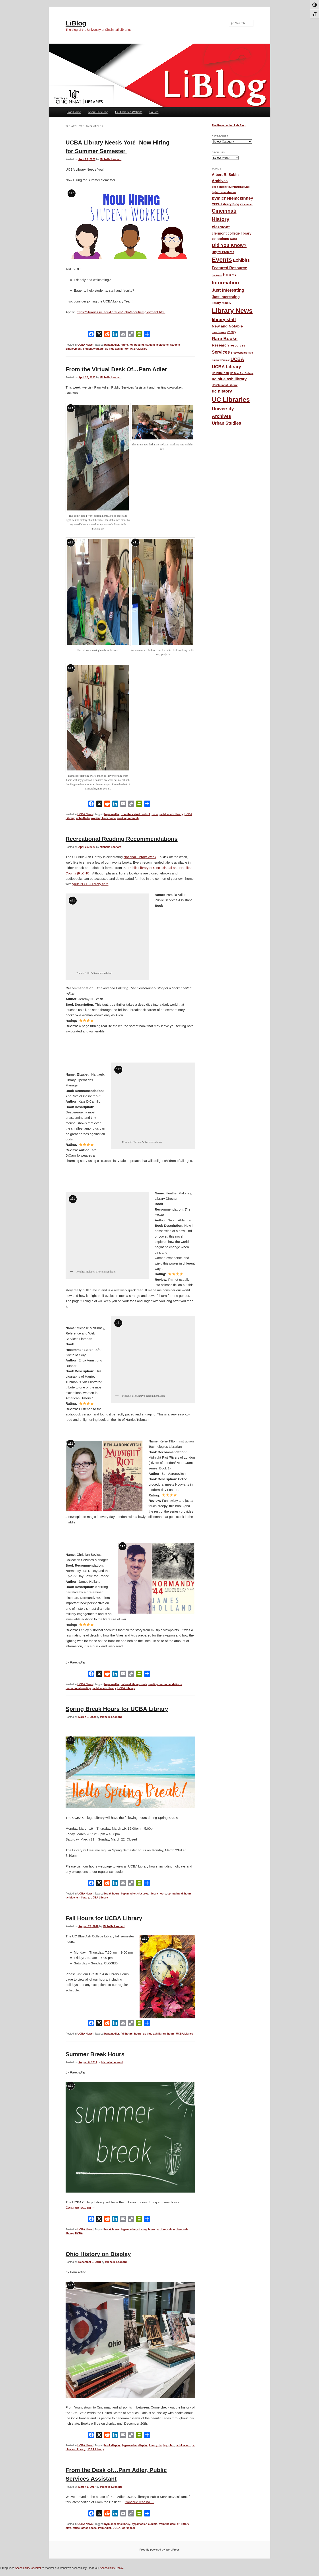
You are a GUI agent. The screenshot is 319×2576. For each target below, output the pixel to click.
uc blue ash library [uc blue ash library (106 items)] (229, 379)
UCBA (79, 2233)
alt (71, 193)
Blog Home (74, 112)
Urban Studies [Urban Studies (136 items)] (226, 423)
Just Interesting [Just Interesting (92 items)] (226, 297)
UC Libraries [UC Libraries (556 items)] (231, 399)
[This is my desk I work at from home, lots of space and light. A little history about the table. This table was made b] (98, 511)
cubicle (152, 2524)
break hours (112, 1893)
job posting (137, 344)
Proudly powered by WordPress (159, 2549)
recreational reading (78, 1688)
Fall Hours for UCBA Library (104, 1918)
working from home (103, 818)
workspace (129, 2528)
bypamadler (111, 344)
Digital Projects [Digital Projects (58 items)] (223, 252)
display (143, 2445)
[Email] (123, 335)
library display (158, 2445)
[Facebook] (91, 335)
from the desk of (169, 2524)
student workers (93, 348)
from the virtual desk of (135, 814)
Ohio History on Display (98, 2254)
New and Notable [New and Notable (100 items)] (227, 326)
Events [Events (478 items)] (222, 259)
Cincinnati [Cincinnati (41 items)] (246, 204)
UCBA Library (138, 348)
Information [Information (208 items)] (225, 282)
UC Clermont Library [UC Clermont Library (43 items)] (224, 385)
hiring (124, 344)
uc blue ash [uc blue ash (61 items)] (220, 373)
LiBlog (76, 23)
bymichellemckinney (117, 2524)
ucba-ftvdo (82, 818)
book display (112, 2445)
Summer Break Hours (95, 2054)
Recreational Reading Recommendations (122, 839)
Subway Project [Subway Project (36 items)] (221, 360)
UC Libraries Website (128, 112)
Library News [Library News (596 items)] (232, 310)
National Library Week (140, 857)
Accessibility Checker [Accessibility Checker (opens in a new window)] (28, 2568)
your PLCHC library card (90, 884)
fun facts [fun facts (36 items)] (217, 275)
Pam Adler (104, 2528)
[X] (99, 335)
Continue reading (80, 2207)
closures (142, 1893)
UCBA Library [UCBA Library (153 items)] (226, 366)
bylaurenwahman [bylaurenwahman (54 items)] (224, 192)
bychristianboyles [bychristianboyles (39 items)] (239, 186)
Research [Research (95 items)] (220, 345)
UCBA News (85, 344)
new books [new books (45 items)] (219, 332)
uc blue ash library (116, 348)
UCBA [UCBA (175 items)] (237, 359)
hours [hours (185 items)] (229, 274)
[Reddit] (107, 335)
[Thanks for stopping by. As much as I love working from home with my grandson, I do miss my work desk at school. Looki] (98, 771)
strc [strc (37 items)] (250, 352)
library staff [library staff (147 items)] (224, 319)
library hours (158, 1893)
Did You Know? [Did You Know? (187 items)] (229, 245)
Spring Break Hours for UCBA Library (117, 1709)
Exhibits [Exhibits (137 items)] (241, 260)
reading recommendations (165, 1684)
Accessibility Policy (111, 2568)
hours (137, 2033)
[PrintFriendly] (139, 335)
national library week (134, 1684)
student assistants (157, 344)
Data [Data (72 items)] (233, 239)
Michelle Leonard (110, 159)
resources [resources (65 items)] (237, 345)
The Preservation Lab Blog (228, 125)
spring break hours (179, 1893)
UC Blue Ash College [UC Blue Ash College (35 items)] (241, 373)
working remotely (128, 818)
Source (153, 112)
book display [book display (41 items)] (220, 186)
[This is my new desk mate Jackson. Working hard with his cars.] (162, 440)
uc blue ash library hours (159, 2033)
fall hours (127, 2033)
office (76, 2528)
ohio (171, 2445)
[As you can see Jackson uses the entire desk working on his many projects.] (162, 645)
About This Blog (98, 112)
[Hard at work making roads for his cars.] (98, 645)
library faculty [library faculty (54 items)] (221, 302)
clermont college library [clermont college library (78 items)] (231, 233)
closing (142, 2229)
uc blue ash (164, 2229)
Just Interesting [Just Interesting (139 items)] (228, 290)
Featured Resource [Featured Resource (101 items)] (229, 268)
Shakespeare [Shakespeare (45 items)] (239, 352)
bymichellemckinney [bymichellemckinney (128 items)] (232, 198)
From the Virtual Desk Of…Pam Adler (116, 369)
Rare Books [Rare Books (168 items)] (224, 338)
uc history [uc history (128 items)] (222, 391)
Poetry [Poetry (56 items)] (231, 332)
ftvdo (155, 814)
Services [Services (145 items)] (221, 352)
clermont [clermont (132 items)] (221, 227)
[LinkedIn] (115, 335)
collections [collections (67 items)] (220, 239)
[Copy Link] (131, 335)
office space (89, 2528)
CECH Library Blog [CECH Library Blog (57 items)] (225, 204)
